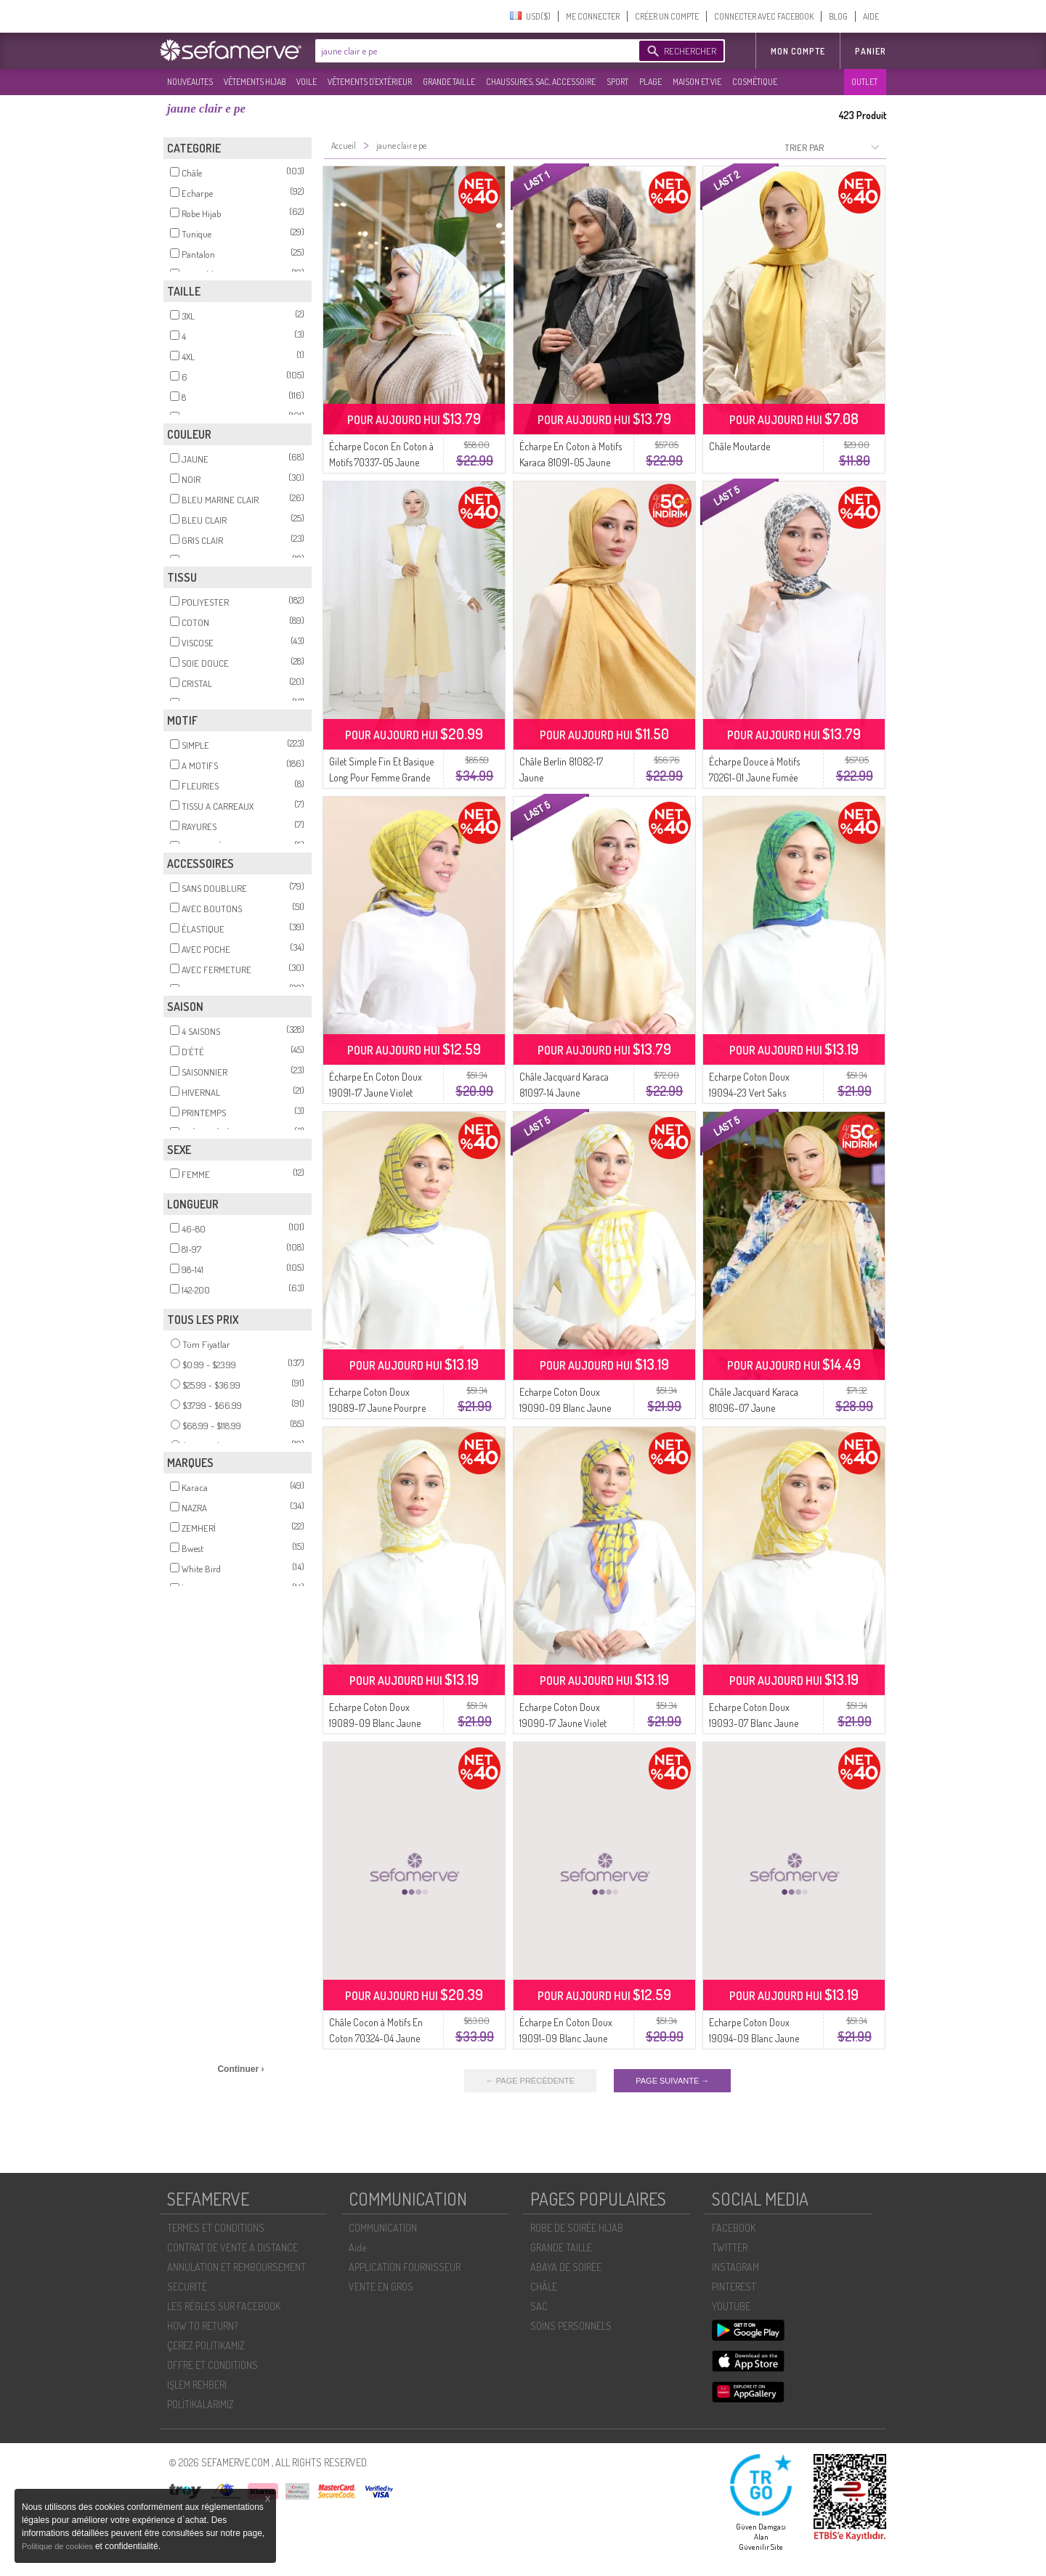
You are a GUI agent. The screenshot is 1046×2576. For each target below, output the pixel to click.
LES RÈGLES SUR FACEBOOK (223, 2306)
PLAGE (650, 81)
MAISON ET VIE (697, 81)
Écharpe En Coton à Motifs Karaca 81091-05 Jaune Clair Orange (570, 462)
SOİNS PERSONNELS (571, 2326)
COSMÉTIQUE (754, 81)
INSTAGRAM (735, 2267)
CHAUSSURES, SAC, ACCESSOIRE (541, 81)
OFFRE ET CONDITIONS (212, 2365)
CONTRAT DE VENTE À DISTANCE (232, 2247)
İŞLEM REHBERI (197, 2384)
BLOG (838, 16)
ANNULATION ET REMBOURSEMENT (236, 2267)
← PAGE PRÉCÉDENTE (530, 2080)
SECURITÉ (187, 2286)
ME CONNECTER (593, 16)
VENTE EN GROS (381, 2286)
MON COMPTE (798, 51)
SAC (539, 2306)
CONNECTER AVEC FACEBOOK (764, 16)
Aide (357, 2247)
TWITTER (729, 2247)
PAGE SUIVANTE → (672, 2080)
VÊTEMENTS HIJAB (254, 81)
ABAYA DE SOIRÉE (565, 2267)
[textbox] (473, 50)
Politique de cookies (58, 2546)
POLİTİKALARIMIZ (200, 2404)
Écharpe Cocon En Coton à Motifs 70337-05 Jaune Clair (381, 462)
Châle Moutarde (739, 446)
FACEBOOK (733, 2228)
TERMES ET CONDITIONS (215, 2228)
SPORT (617, 81)
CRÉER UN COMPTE (667, 16)
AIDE (871, 16)
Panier (870, 51)
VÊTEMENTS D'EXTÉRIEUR (370, 81)
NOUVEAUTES (190, 81)
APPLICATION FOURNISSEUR (405, 2267)
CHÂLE (543, 2286)
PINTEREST (734, 2286)
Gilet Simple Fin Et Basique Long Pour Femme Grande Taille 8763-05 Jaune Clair (381, 777)
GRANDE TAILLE (449, 81)
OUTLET (864, 81)
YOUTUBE (731, 2306)
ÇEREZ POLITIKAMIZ (206, 2345)
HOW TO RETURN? (202, 2326)
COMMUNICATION (383, 2228)
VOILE (306, 81)
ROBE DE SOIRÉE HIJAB (576, 2228)
